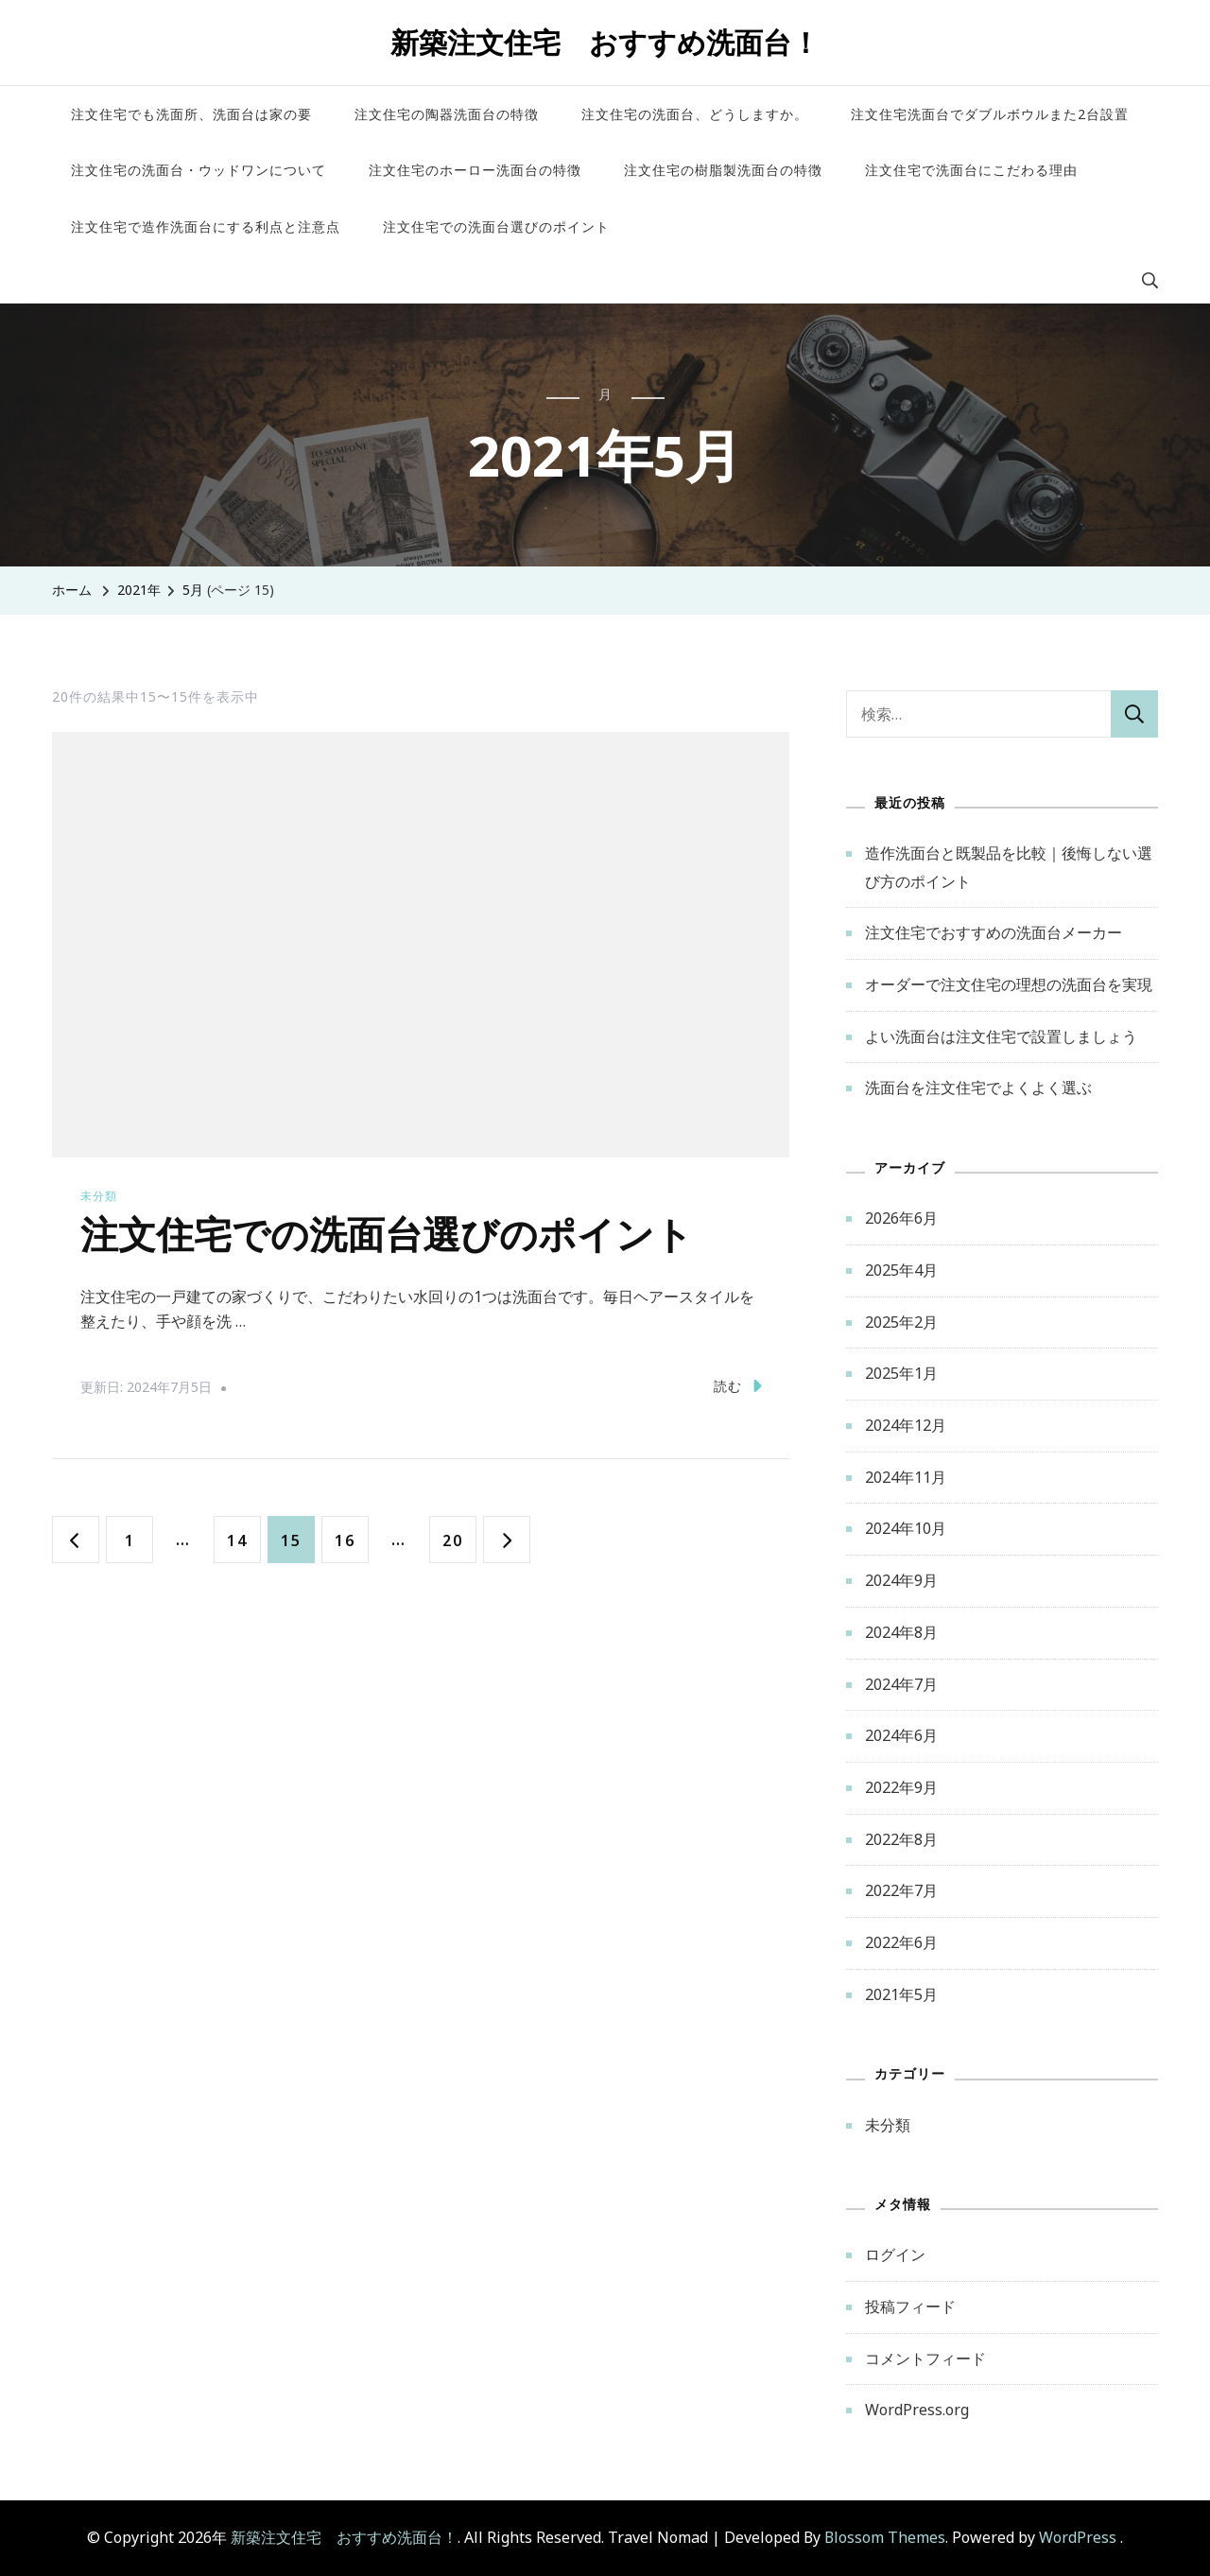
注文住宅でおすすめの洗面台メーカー (993, 932)
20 (452, 1538)
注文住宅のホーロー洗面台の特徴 (475, 170)
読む (738, 1385)
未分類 (98, 1196)
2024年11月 (905, 1477)
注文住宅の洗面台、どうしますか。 (694, 114)
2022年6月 (901, 1942)
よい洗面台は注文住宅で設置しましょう (1001, 1036)
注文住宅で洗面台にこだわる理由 (971, 170)
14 (237, 1538)
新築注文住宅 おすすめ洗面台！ (605, 42)
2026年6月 (901, 1218)
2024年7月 (901, 1684)
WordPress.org (917, 2409)
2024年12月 (905, 1425)
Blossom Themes (884, 2537)
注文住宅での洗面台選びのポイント (496, 226)
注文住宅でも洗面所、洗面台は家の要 (191, 114)
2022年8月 (901, 1839)
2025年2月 (901, 1322)
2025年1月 (901, 1373)
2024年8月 (901, 1632)
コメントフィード (925, 2358)
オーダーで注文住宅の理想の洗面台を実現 (1008, 984)
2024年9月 (901, 1580)
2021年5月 (901, 1994)
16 (344, 1538)
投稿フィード (910, 2306)
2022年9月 (901, 1787)
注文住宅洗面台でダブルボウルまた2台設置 (990, 114)
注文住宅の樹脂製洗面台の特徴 (723, 170)
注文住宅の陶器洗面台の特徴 (446, 114)
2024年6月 (901, 1735)
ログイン (895, 2254)
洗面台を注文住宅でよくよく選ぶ (978, 1087)
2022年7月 (901, 1890)
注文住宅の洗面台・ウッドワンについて (198, 170)
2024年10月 (905, 1528)
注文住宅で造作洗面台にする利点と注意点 (205, 226)
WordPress (1077, 2537)
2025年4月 (901, 1270)
